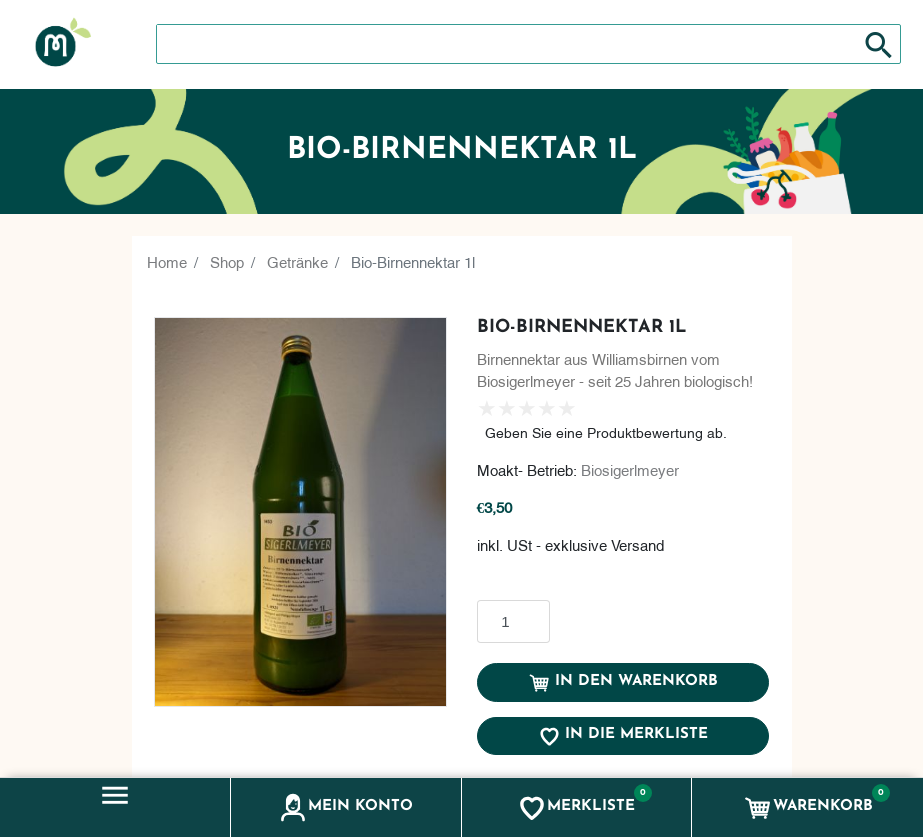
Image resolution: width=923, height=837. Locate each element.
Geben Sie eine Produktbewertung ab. (606, 431)
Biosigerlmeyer (630, 469)
